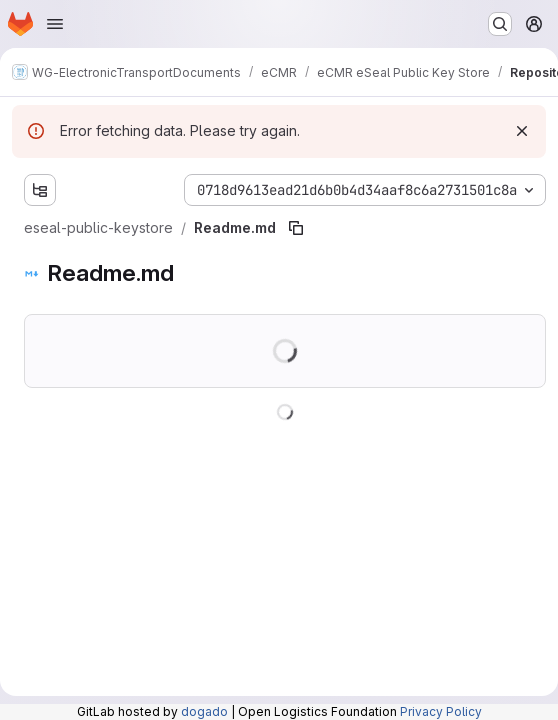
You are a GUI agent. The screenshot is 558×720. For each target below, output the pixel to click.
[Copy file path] (296, 228)
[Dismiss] (522, 131)
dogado (204, 711)
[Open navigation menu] (55, 24)
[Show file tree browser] (40, 190)
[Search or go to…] (500, 24)
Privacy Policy (441, 711)
